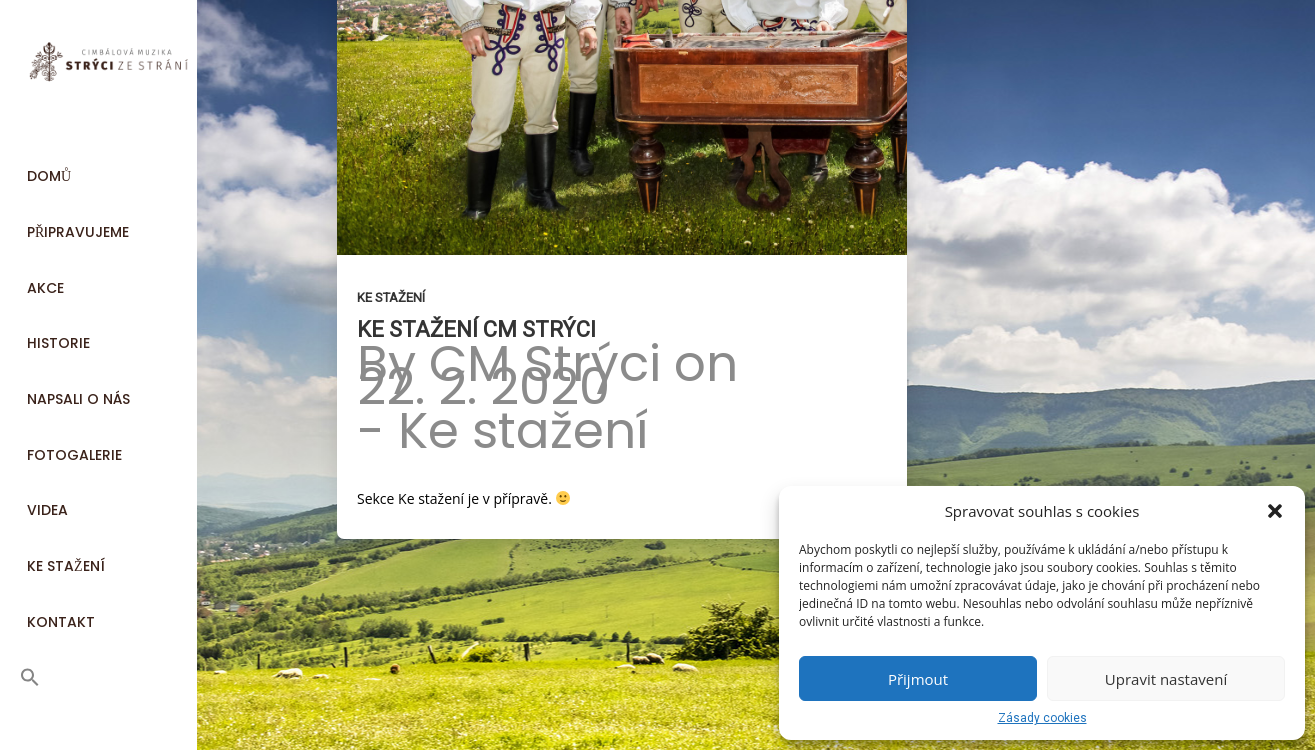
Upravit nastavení (1166, 679)
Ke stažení (391, 297)
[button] (1275, 511)
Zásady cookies (1042, 718)
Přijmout (918, 679)
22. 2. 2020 (483, 387)
